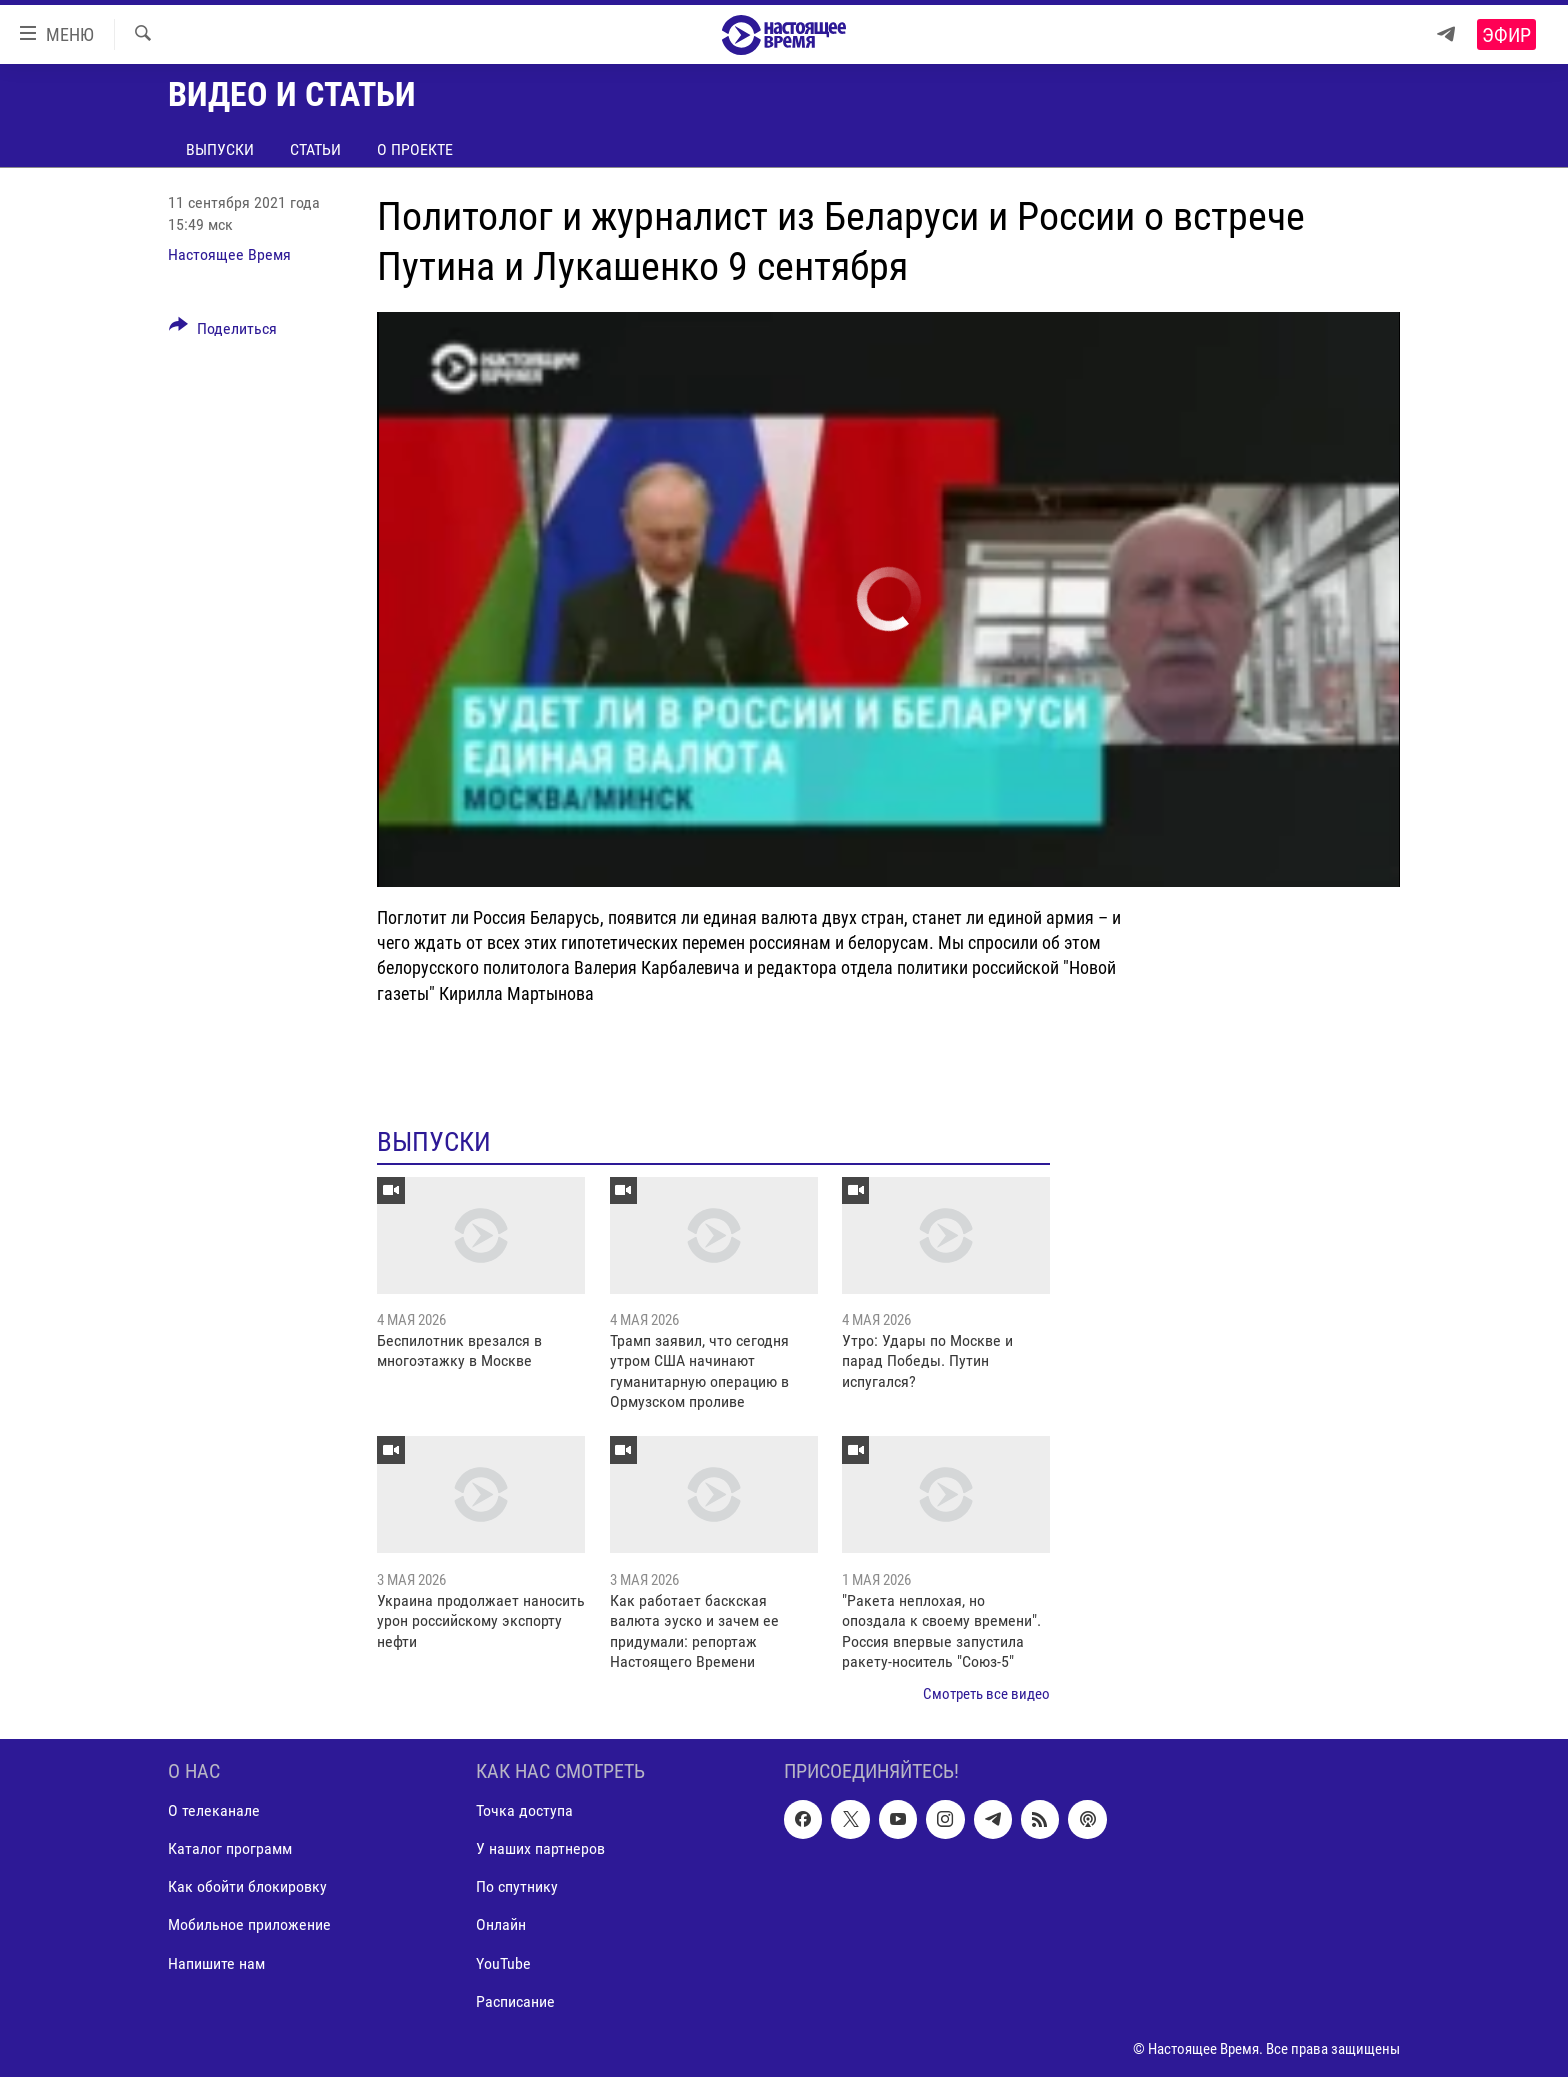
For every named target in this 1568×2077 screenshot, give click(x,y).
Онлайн (501, 1924)
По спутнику (517, 1886)
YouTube (503, 1962)
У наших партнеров (540, 1848)
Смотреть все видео (986, 1694)
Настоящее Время (229, 254)
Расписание (515, 2000)
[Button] (223, 332)
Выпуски (220, 149)
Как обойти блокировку (247, 1886)
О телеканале (214, 1810)
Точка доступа (524, 1810)
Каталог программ (230, 1848)
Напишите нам (216, 1962)
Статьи (315, 149)
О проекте (415, 149)
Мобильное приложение (249, 1924)
